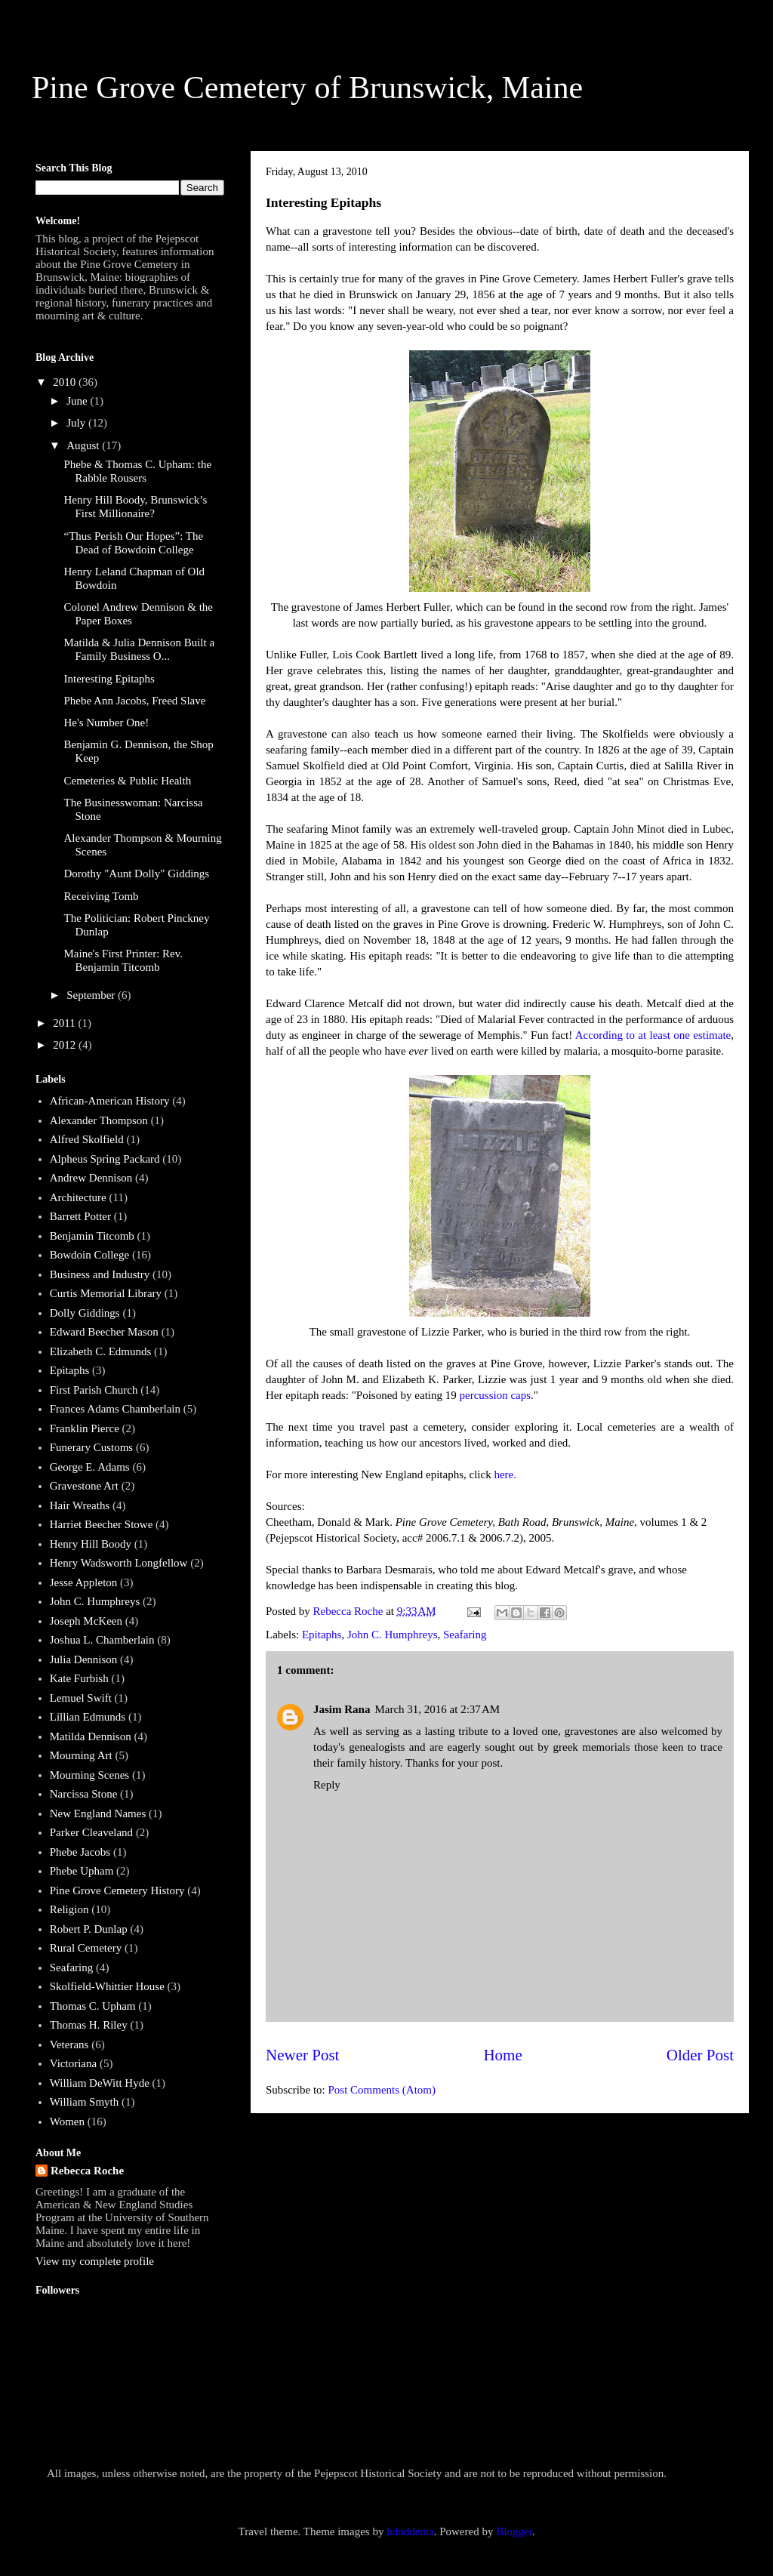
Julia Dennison (84, 1659)
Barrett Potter (80, 1216)
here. (505, 1474)
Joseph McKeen (86, 1621)
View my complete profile (94, 2261)
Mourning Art (81, 1755)
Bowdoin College (89, 1255)
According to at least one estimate (653, 1035)
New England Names (98, 1813)
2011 (65, 1023)
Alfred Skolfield (87, 1139)
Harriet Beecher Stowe (101, 1524)
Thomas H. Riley (89, 2025)
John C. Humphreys (392, 1634)
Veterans (69, 2044)
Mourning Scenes (89, 1775)
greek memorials (591, 1747)
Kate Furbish (79, 1678)
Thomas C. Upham (93, 2006)
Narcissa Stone (84, 1794)
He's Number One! (106, 722)
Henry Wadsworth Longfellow (119, 1563)
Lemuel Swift (81, 1698)
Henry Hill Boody (90, 1544)
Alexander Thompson (99, 1120)
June (78, 401)
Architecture (78, 1197)
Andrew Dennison (91, 1178)
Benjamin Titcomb (92, 1236)
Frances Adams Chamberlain (115, 1409)
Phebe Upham (82, 1871)
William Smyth (84, 2102)
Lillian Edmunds (87, 1717)
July (77, 423)
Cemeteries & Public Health (128, 781)
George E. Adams (90, 1467)
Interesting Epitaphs (109, 679)
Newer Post (302, 2055)
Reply (326, 1785)
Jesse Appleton (84, 1582)
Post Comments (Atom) (382, 2090)
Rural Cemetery (86, 1948)
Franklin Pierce (84, 1428)
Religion (69, 1909)
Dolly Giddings (85, 1313)
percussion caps (495, 1395)
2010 (66, 382)
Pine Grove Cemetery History (117, 1890)
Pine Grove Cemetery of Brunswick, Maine (307, 87)
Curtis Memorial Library (106, 1293)
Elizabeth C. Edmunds (101, 1351)
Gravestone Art (84, 1486)
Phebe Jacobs (80, 1852)
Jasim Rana (341, 1709)
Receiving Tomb (101, 896)
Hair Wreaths (80, 1505)
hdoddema (409, 2531)
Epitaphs (322, 1634)
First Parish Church (94, 1390)
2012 (66, 1045)
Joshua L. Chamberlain (102, 1640)
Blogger (514, 2531)
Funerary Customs (91, 1447)
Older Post (700, 2055)
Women (67, 2121)
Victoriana (73, 2063)
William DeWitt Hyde (99, 2083)
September (92, 995)
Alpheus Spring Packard (105, 1159)
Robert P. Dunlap (89, 1929)
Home (502, 2055)
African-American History (110, 1101)
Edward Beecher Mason (104, 1332)
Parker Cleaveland (91, 1832)
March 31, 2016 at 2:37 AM (437, 1709)
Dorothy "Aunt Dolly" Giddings (137, 873)
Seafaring (464, 1634)
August (84, 445)
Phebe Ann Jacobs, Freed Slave (135, 701)
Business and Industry (100, 1274)
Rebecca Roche (87, 2171)
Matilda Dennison (90, 1736)
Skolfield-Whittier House (107, 1986)
